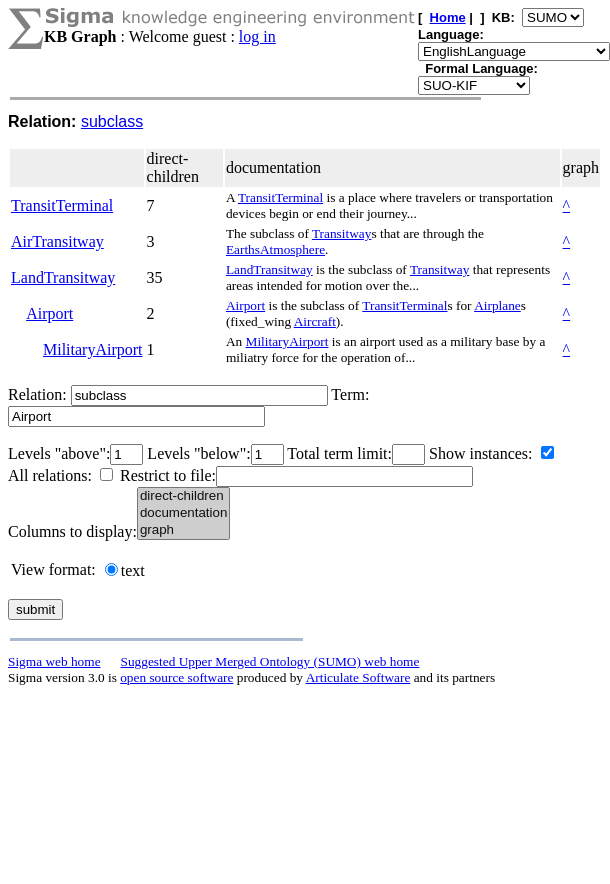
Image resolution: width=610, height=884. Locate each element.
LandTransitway (63, 277)
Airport (49, 313)
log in (257, 36)
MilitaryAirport (93, 349)
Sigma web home (54, 661)
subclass (112, 121)
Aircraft (315, 321)
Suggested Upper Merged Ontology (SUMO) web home (270, 661)
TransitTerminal (62, 205)
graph (183, 530)
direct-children (183, 496)
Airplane (497, 305)
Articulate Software (358, 677)
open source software (176, 677)
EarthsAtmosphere (275, 249)
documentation (183, 513)
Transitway (342, 233)
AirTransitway (57, 241)
